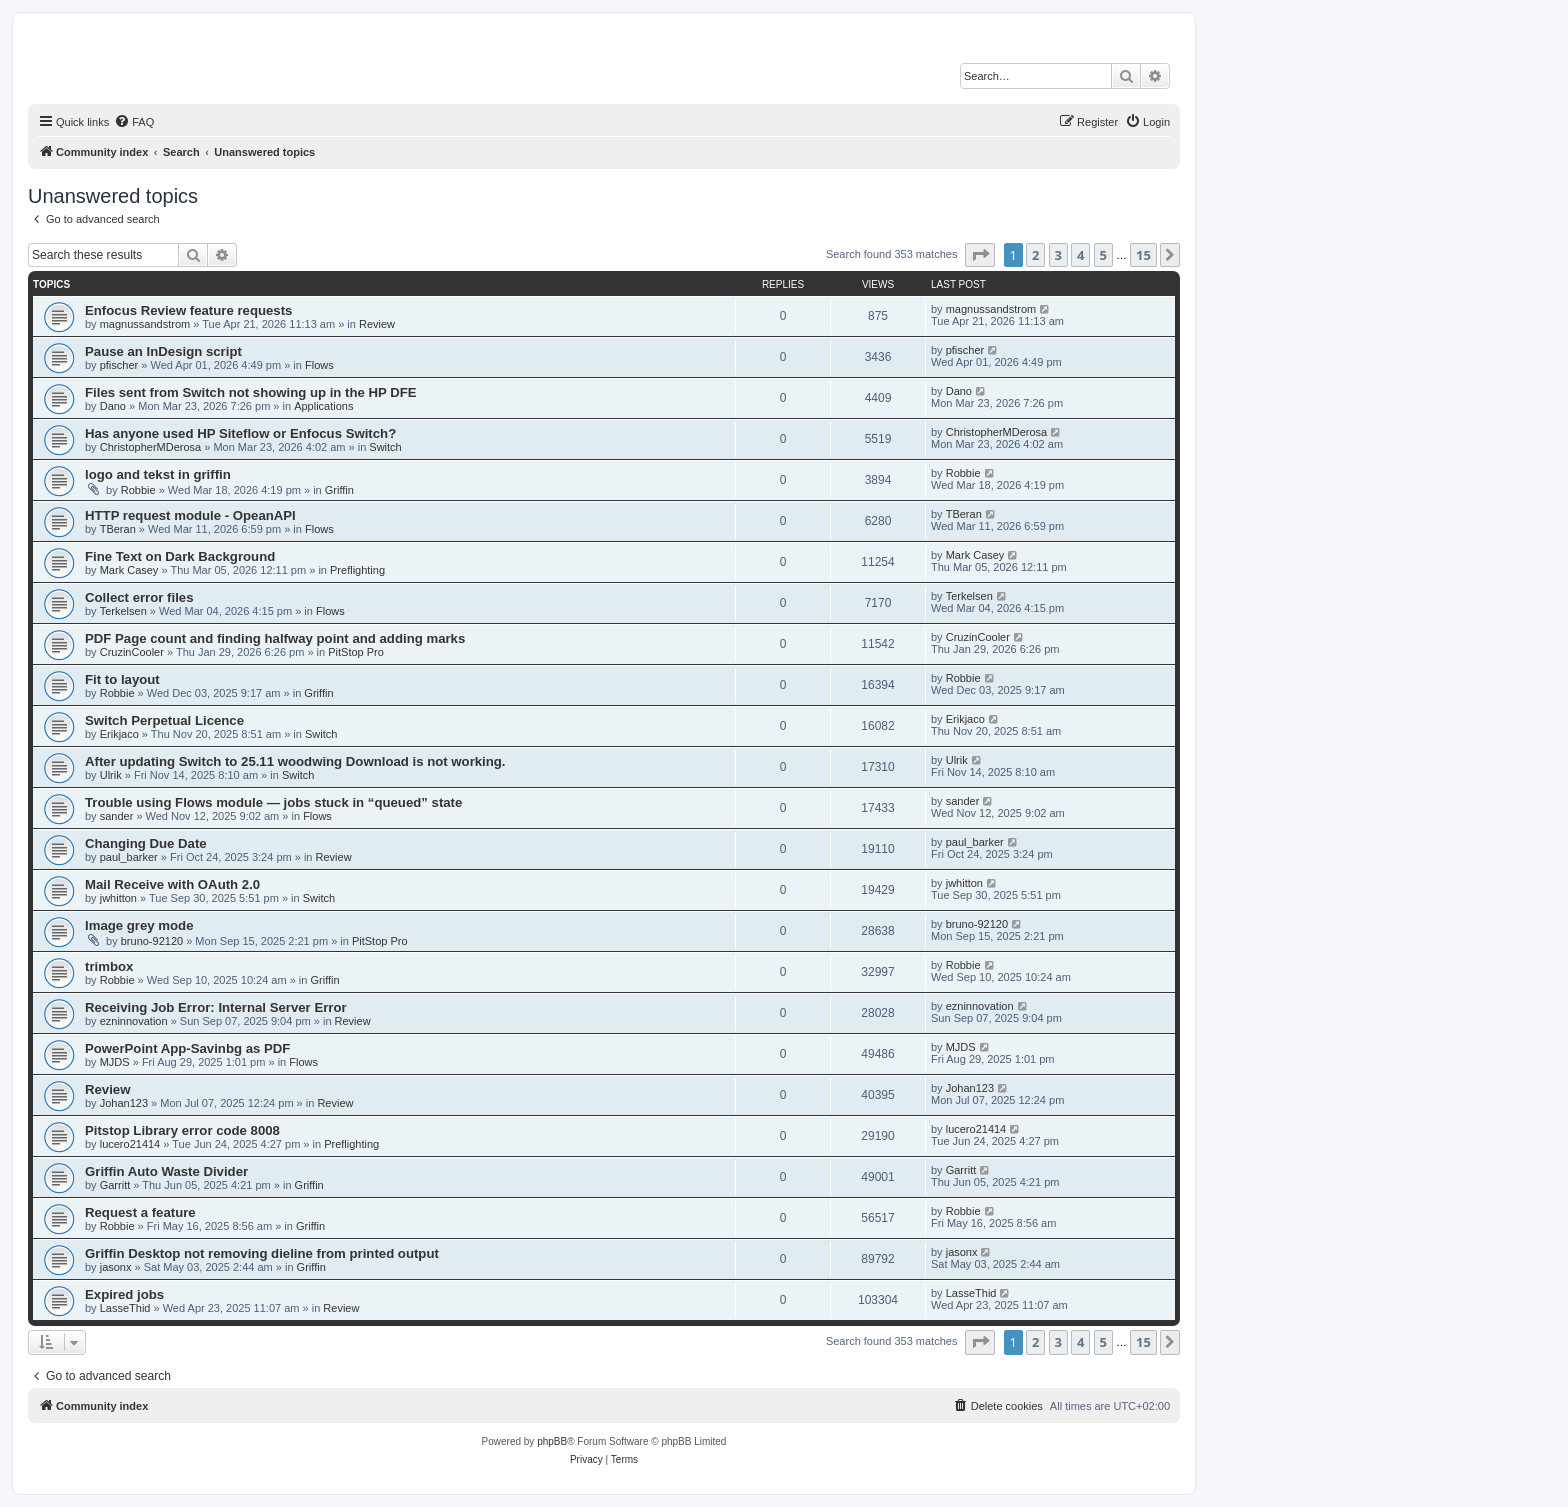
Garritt (115, 1185)
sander (117, 816)
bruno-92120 (152, 941)
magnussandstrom (145, 324)
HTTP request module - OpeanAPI (190, 515)
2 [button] (1035, 255)
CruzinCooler (132, 652)
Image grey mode (139, 925)
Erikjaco (119, 734)
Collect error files (139, 597)
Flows (319, 365)
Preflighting (357, 570)
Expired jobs (124, 1294)
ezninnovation (134, 1021)
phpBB (552, 1441)
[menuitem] (134, 122)
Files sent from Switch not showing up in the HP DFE (251, 392)
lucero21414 (130, 1144)
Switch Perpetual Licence (164, 720)
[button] (980, 255)
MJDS (115, 1062)
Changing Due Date (146, 843)
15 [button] (1143, 255)
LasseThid (125, 1308)
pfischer (119, 365)
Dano (113, 406)
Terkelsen (123, 611)
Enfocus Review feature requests (188, 310)
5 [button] (1103, 255)
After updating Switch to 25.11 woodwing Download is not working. (295, 761)
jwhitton (118, 898)
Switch (385, 447)
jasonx (116, 1267)
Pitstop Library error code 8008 (182, 1130)
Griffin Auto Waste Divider (166, 1171)
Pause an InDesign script (163, 351)
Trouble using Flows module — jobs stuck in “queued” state (273, 802)
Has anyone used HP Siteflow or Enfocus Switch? (240, 433)
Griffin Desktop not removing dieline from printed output (262, 1253)
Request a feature (140, 1212)
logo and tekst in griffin (158, 474)
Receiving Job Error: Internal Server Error (216, 1007)
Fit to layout (122, 679)
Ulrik (111, 775)
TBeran (118, 529)
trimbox (109, 966)
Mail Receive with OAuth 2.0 (172, 884)
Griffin (339, 490)
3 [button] (1058, 255)
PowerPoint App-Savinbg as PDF (187, 1048)
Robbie (138, 490)
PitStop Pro (356, 652)
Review (377, 324)
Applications (323, 406)
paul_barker (129, 857)
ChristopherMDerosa (150, 447)
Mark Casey (129, 570)
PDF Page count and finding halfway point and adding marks (275, 638)
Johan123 (124, 1103)
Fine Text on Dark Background (180, 556)
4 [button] (1080, 255)
